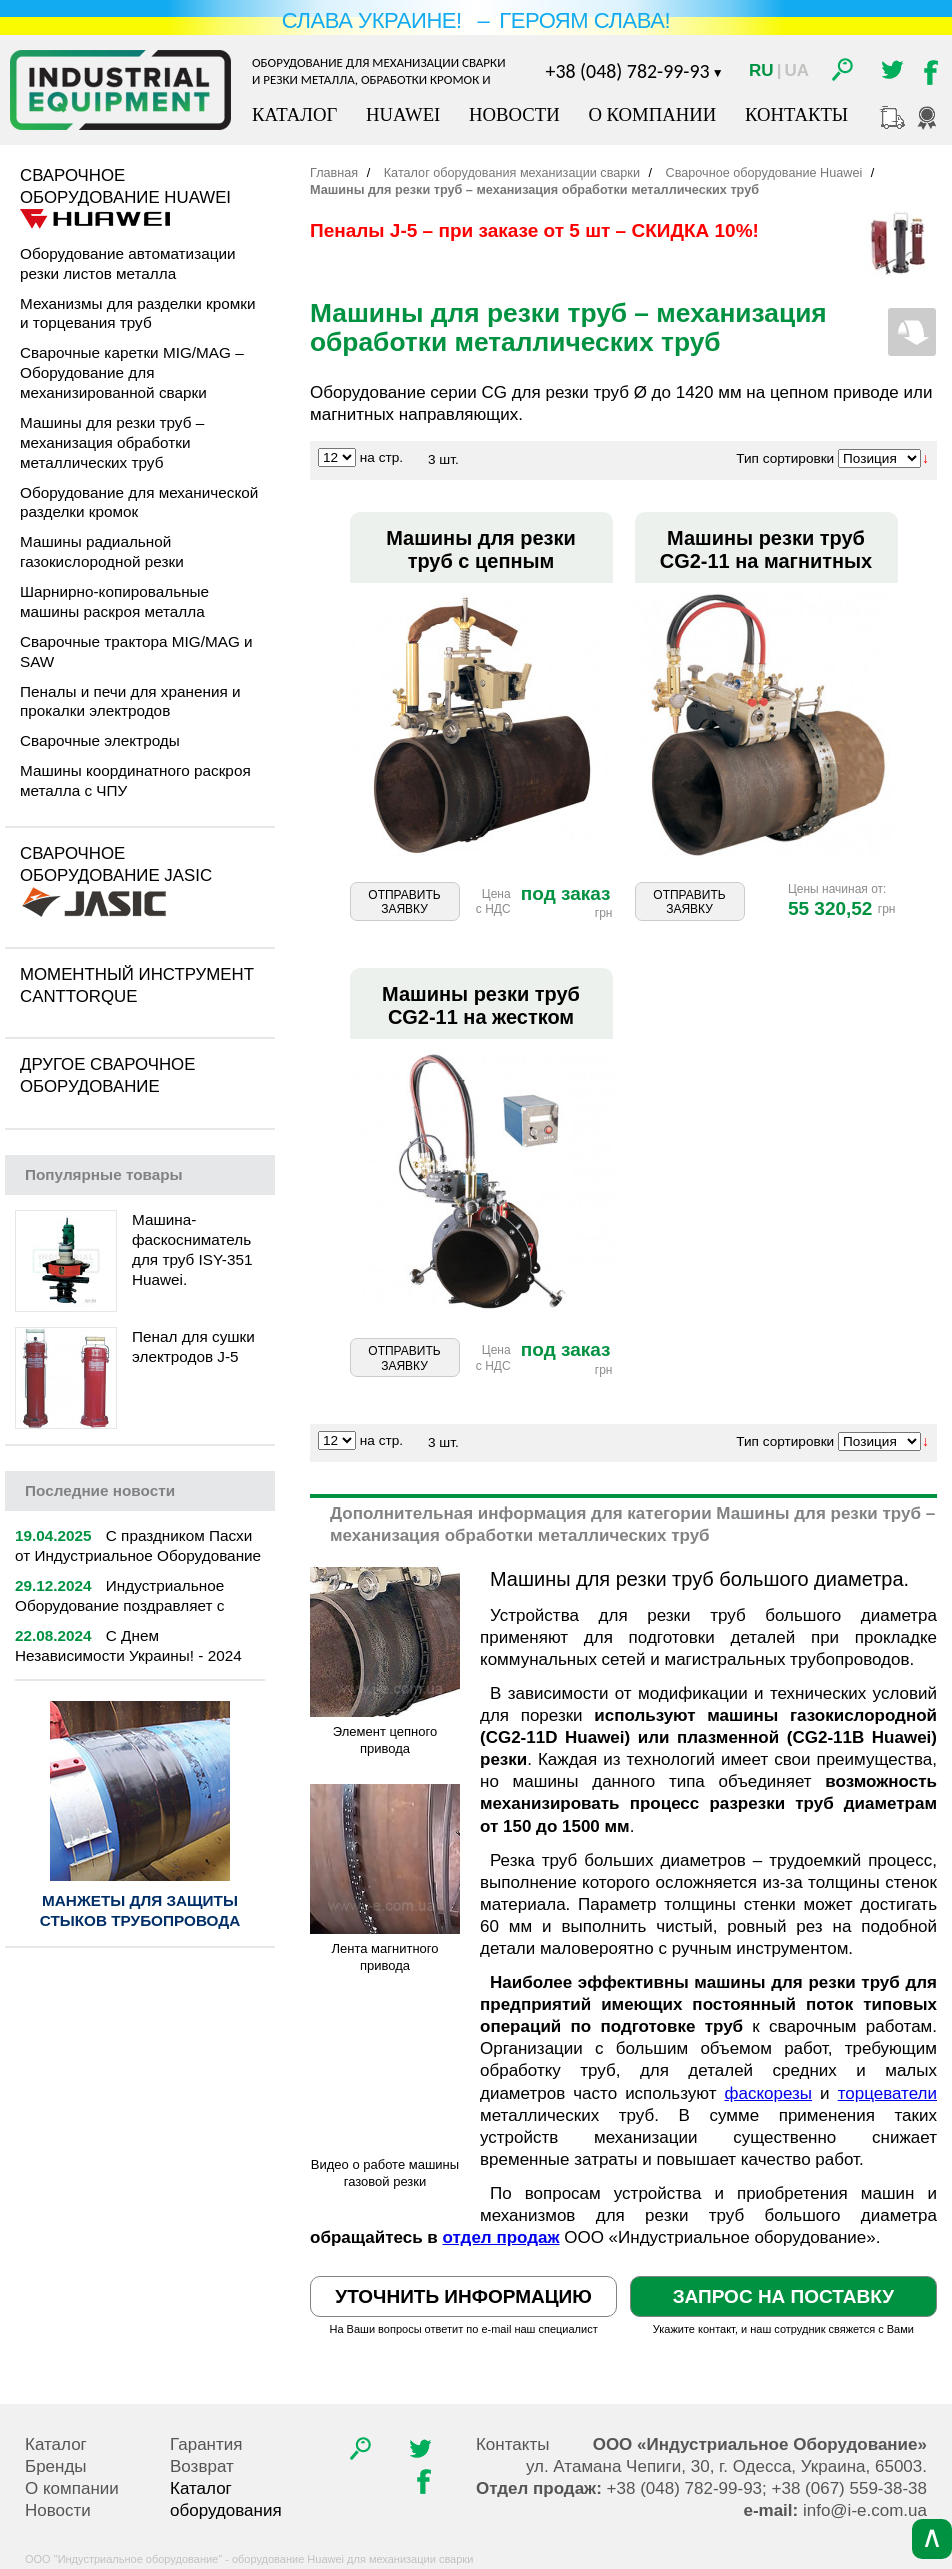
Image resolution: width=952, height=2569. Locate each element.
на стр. (381, 457)
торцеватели (887, 2093)
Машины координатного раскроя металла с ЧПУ (135, 780)
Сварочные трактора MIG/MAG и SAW (136, 651)
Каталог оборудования (226, 2499)
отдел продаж (501, 2237)
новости (100, 1490)
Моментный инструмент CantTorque (137, 985)
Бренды (56, 2466)
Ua (796, 70)
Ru (761, 70)
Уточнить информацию (463, 2296)
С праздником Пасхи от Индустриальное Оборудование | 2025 (138, 1555)
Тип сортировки (785, 458)
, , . (726, 2466)
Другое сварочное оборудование (107, 1075)
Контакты (796, 114)
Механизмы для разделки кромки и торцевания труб (138, 313)
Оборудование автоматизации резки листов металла (128, 263)
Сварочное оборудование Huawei (125, 186)
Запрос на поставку (783, 2296)
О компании (652, 114)
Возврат (202, 2466)
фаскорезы (769, 2093)
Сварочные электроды (100, 740)
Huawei (403, 114)
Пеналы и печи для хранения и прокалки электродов (130, 701)
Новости (514, 114)
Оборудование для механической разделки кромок (139, 502)
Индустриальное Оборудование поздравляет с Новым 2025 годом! (119, 1605)
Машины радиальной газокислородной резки (102, 551)
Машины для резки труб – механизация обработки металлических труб (112, 442)
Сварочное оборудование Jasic (116, 864)
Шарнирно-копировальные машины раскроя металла (114, 601)
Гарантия (206, 2444)
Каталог (294, 114)
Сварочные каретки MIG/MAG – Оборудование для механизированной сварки (132, 372)
